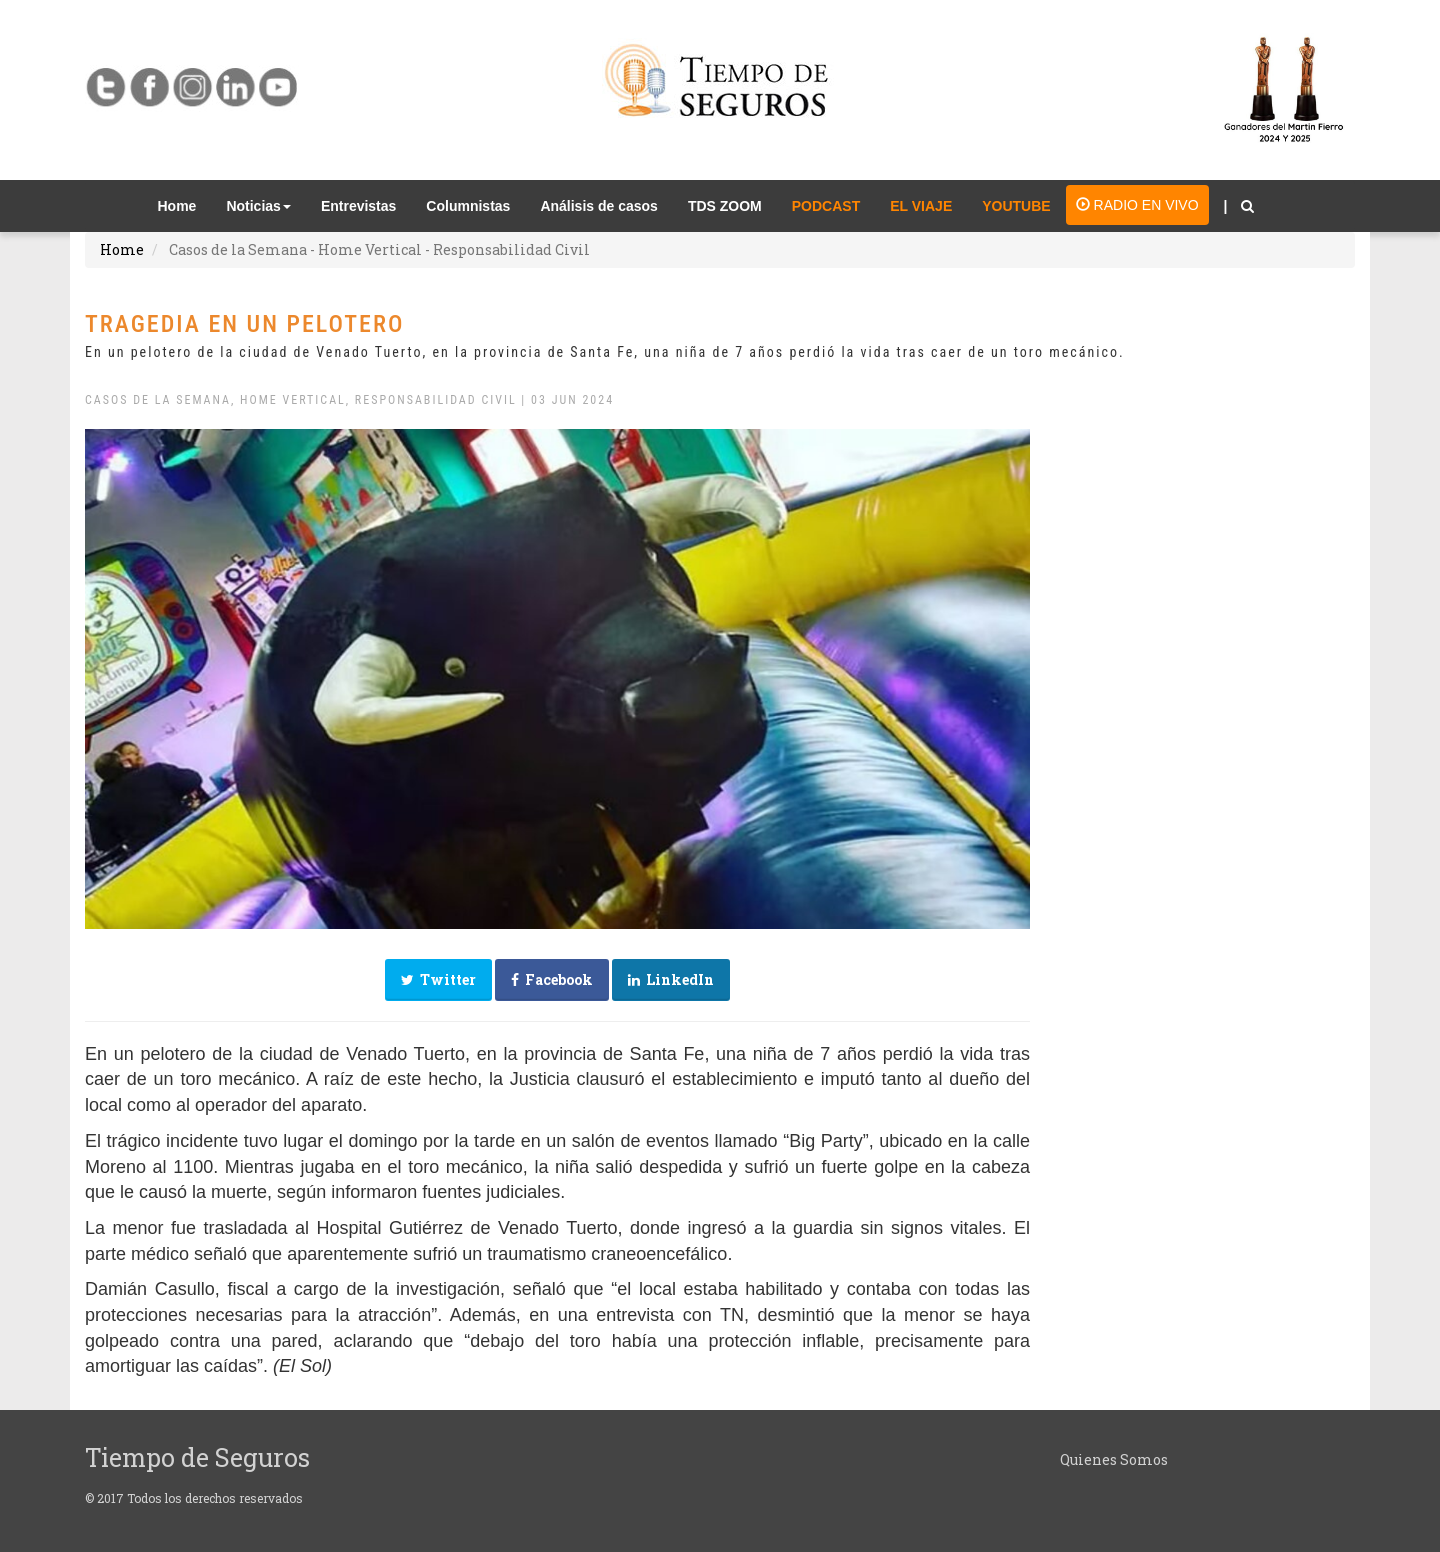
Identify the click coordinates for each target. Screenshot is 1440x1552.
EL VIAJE (921, 206)
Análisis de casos (599, 206)
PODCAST (826, 206)
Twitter (438, 979)
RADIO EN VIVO (1137, 205)
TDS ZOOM (725, 206)
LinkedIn (671, 979)
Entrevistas (358, 206)
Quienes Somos (1114, 1459)
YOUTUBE (1016, 206)
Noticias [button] (258, 206)
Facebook (552, 979)
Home (185, 204)
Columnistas (468, 206)
